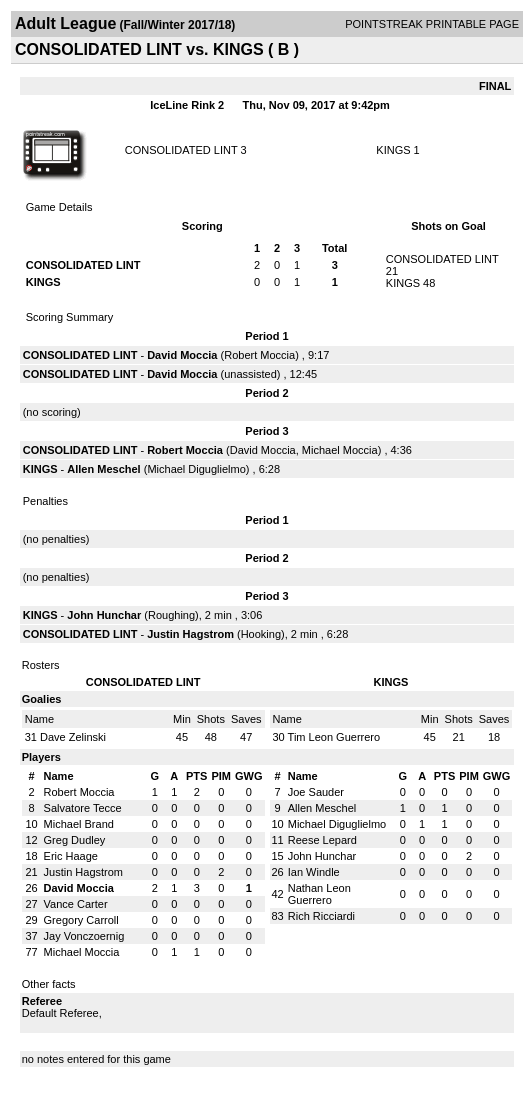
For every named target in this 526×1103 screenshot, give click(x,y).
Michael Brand (79, 824)
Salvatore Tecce (83, 808)
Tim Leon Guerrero (334, 737)
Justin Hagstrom (190, 634)
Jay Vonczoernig (84, 936)
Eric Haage (71, 856)
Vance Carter (76, 904)
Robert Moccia (259, 355)
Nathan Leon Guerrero (319, 894)
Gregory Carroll (81, 920)
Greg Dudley (75, 840)
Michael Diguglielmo (196, 469)
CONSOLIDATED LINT (181, 150)
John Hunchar (104, 615)
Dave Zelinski (73, 737)
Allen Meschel (103, 469)
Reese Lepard (322, 840)
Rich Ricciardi (321, 916)
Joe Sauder (316, 792)
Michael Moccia (340, 450)
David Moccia (182, 355)
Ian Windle (314, 872)
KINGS (393, 150)
